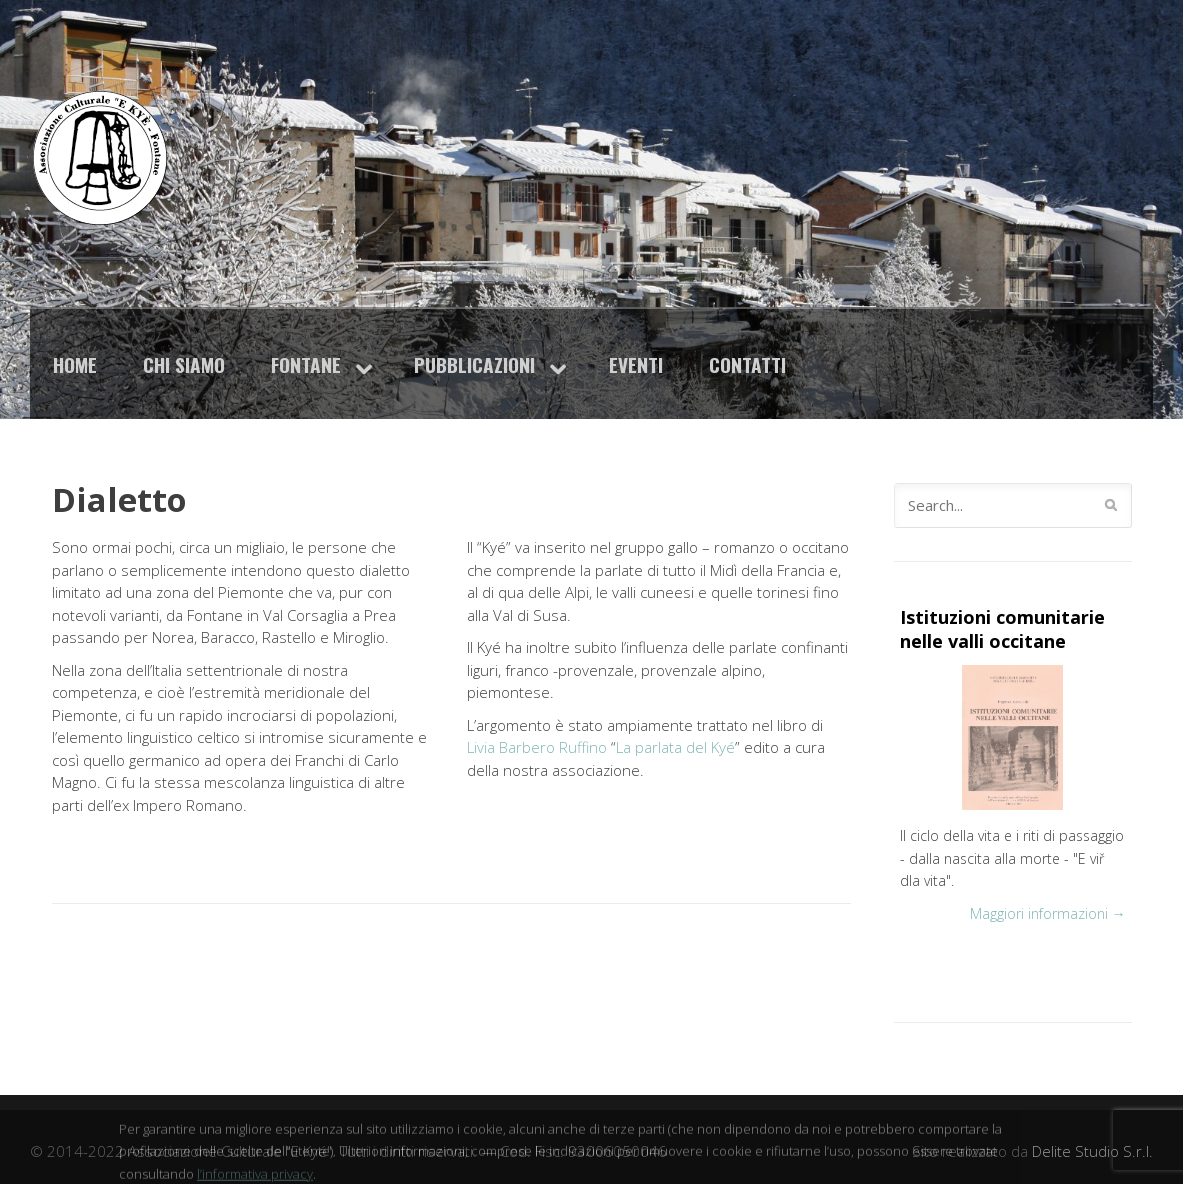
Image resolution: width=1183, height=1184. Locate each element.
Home (75, 364)
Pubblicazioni (474, 364)
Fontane (306, 364)
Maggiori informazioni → (1048, 913)
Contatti (747, 364)
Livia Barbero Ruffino (537, 747)
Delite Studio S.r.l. (1092, 1151)
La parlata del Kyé (675, 747)
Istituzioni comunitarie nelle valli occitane (1002, 629)
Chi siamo (184, 364)
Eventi (636, 364)
